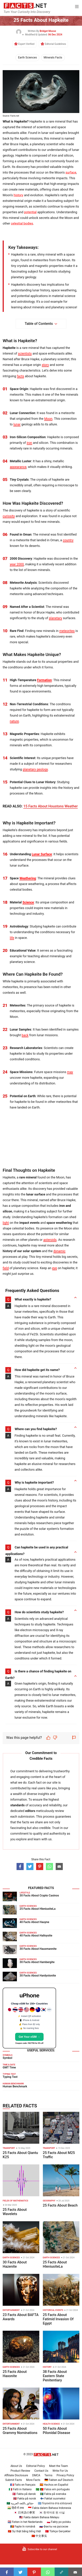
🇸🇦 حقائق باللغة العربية (20, 2503)
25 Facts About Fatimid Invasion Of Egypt (58, 2319)
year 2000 (17, 564)
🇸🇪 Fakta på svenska (53, 2494)
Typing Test (10, 2077)
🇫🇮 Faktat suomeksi (52, 2498)
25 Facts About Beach (60, 2205)
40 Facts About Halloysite (36, 1935)
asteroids (50, 1240)
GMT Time (9, 2067)
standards (17, 1805)
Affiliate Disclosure (16, 2475)
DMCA (36, 2475)
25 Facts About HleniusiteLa (37, 1908)
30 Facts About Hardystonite (38, 1975)
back (25, 1035)
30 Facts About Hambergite (37, 1962)
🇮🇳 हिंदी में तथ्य (15, 2508)
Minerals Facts (53, 57)
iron (29, 443)
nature (14, 721)
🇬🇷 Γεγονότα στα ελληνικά (55, 2503)
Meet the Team (58, 2466)
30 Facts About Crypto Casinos (39, 1895)
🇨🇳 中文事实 (39, 2536)
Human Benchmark (15, 2086)
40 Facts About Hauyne (34, 1922)
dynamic (59, 1251)
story (45, 365)
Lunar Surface (42, 854)
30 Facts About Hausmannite (38, 1948)
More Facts (33, 2480)
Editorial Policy (35, 2466)
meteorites (67, 631)
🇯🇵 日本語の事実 (24, 2512)
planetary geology (35, 769)
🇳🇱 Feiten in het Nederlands (25, 2522)
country (68, 540)
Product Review (20, 2470)
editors (30, 1811)
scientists (25, 353)
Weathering (27, 878)
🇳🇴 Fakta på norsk (24, 2498)
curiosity (9, 516)
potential (30, 212)
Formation (44, 680)
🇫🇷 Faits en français (22, 2484)
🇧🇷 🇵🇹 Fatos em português (53, 2489)
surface (70, 172)
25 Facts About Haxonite (15, 2373)
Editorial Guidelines (55, 44)
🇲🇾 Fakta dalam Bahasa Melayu (39, 2517)
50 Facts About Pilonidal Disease (56, 2430)
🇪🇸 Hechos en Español (54, 2484)
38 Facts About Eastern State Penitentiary (55, 2375)
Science (28, 902)
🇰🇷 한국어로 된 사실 (52, 2512)
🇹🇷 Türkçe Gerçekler (58, 2531)
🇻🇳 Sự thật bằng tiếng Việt (24, 2531)
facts (20, 376)
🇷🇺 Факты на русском (53, 2526)
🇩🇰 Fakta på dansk (24, 2494)
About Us (16, 2466)
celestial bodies (22, 223)
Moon (48, 418)
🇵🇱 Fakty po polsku (59, 2522)
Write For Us (60, 2470)
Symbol (7, 2058)
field (6, 1268)
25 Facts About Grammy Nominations (20, 2430)
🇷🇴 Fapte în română (22, 2526)
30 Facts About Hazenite (15, 2264)
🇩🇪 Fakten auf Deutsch (58, 2480)
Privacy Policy (65, 2475)
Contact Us (41, 2470)
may (70, 1072)
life (12, 938)
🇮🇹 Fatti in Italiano (20, 2489)
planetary (55, 618)
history (18, 195)
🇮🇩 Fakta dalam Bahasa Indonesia (49, 2508)
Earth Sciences (27, 57)
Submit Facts (13, 2480)
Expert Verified (26, 44)
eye (54, 1268)
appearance (18, 467)
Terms (48, 2475)
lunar (16, 424)
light (6, 1223)
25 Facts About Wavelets (15, 2211)
